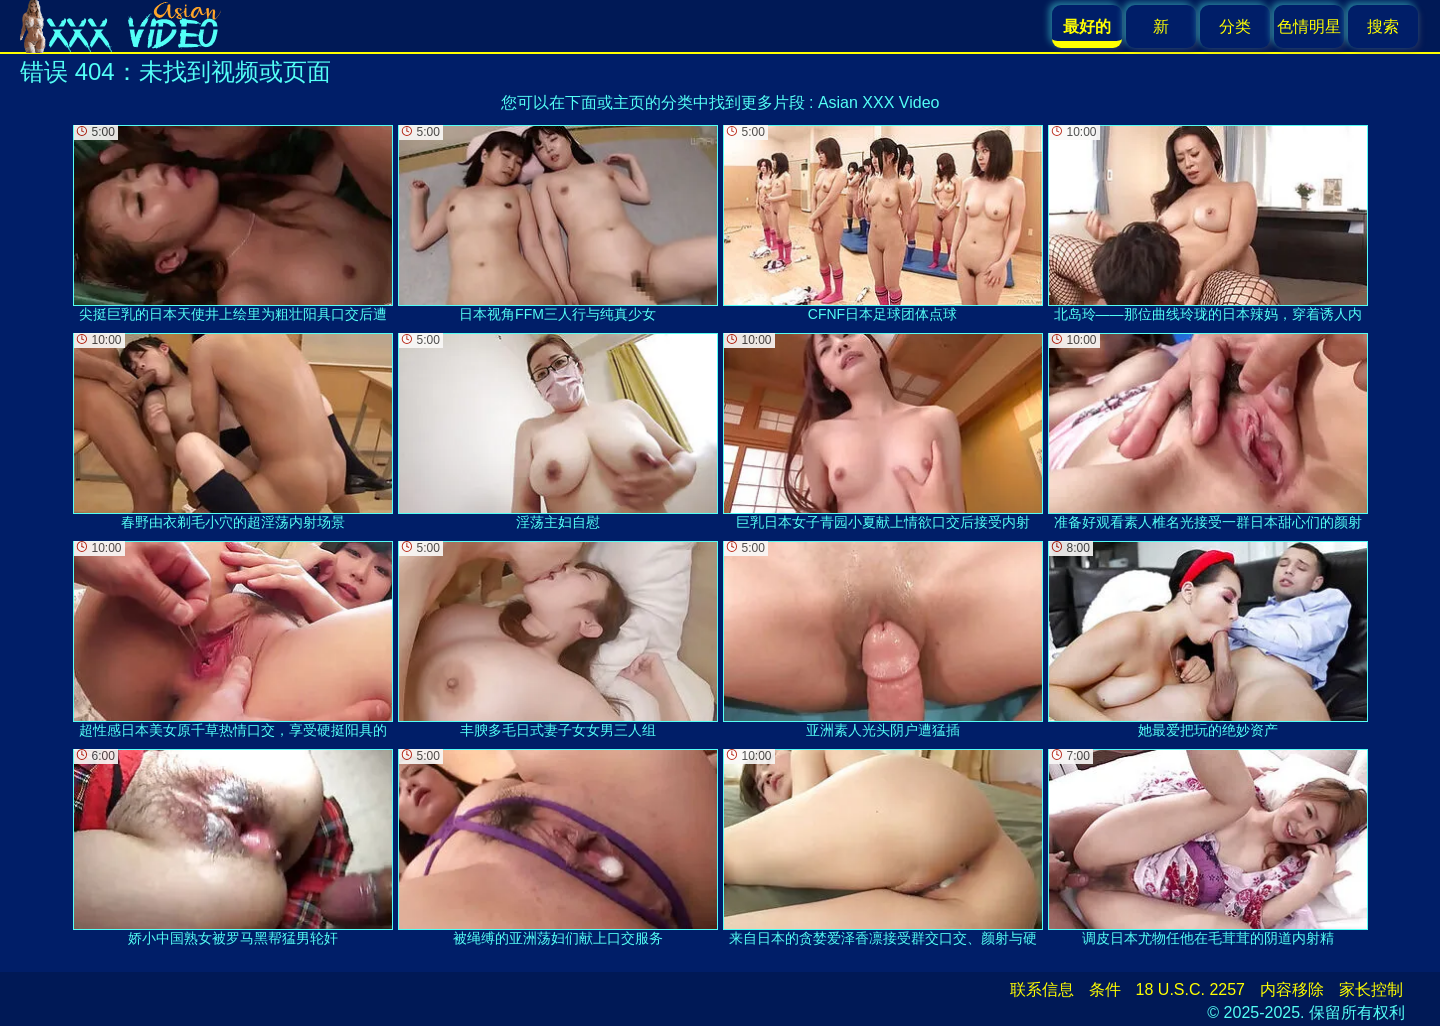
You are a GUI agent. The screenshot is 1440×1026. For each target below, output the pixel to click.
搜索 (1383, 26)
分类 (1235, 26)
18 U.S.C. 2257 (1190, 989)
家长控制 (1371, 989)
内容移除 (1292, 989)
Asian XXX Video (879, 102)
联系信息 (1042, 989)
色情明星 (1309, 26)
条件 (1105, 989)
